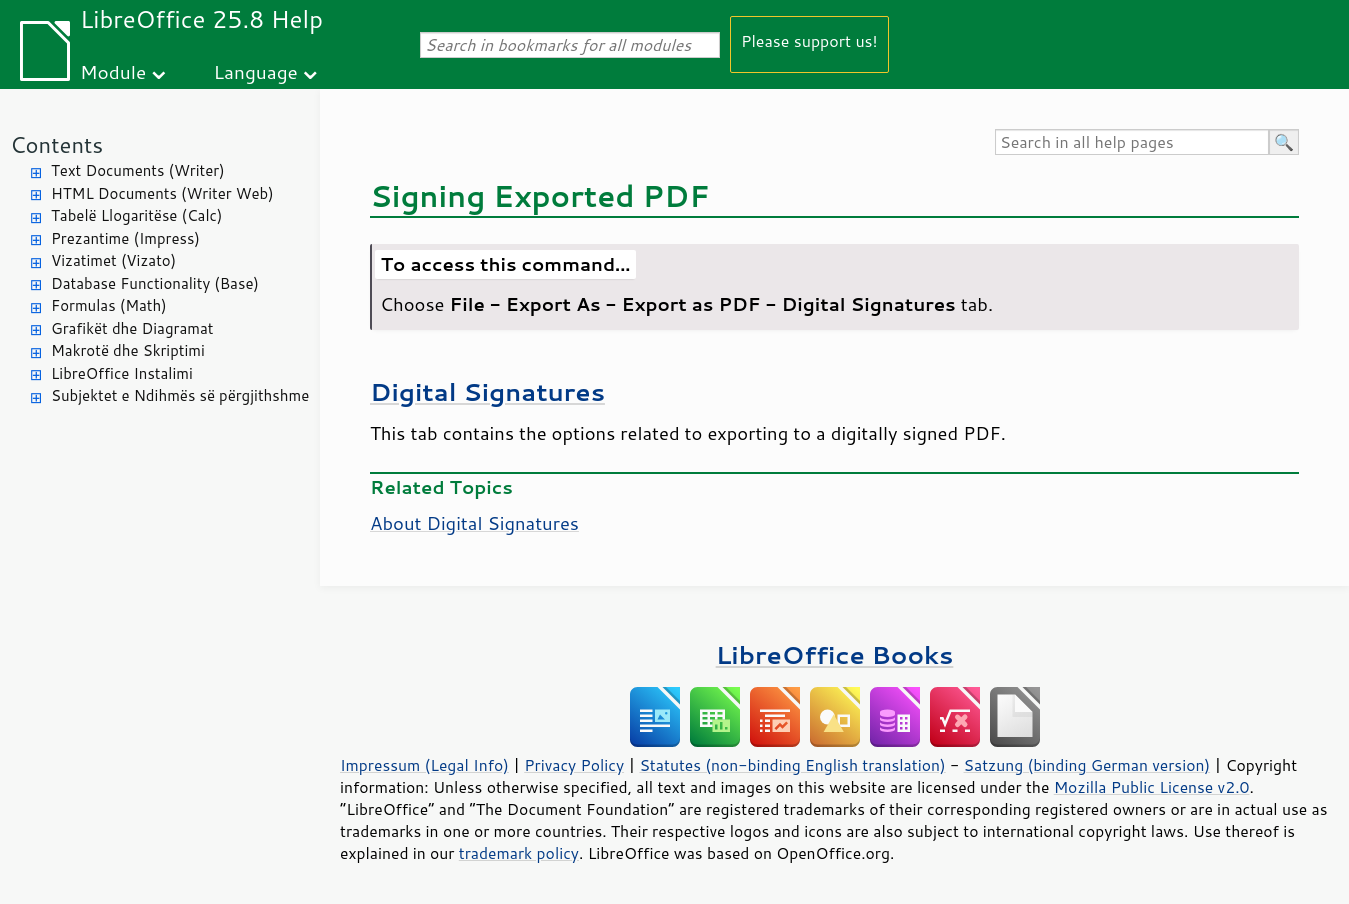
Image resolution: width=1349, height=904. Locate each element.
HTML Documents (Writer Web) (162, 193)
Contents (56, 144)
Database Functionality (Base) (155, 283)
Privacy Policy (574, 765)
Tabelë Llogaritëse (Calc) (136, 215)
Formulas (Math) (109, 305)
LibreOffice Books (835, 654)
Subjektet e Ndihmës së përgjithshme (180, 395)
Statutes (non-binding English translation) (792, 765)
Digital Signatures (487, 391)
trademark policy (519, 853)
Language (256, 71)
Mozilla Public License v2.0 (1152, 787)
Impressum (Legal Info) (424, 765)
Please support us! (809, 40)
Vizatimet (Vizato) (113, 260)
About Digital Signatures (474, 523)
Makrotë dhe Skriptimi (128, 350)
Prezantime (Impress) (125, 238)
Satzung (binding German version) (1087, 765)
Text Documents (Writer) (138, 170)
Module (113, 71)
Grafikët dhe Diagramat (132, 328)
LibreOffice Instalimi (122, 373)
